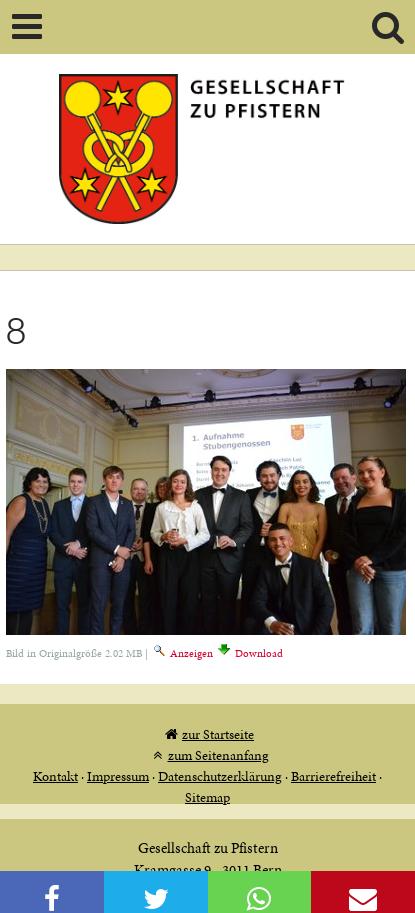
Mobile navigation (27, 27)
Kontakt (55, 776)
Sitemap (207, 797)
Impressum (118, 776)
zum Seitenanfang (218, 755)
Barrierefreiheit (333, 776)
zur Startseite (218, 734)
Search (388, 27)
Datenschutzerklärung (220, 776)
